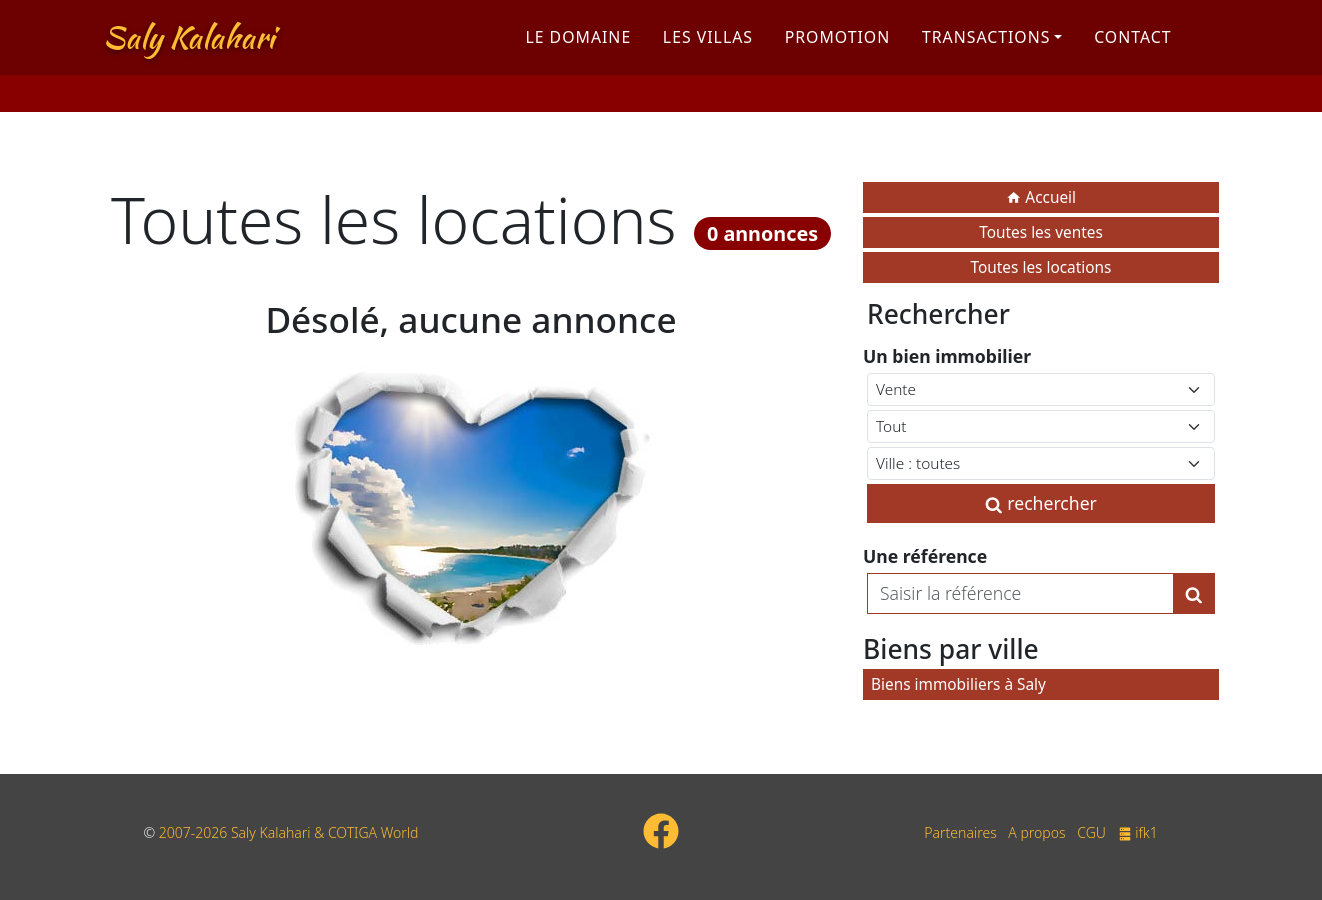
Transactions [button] (986, 53)
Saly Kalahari (188, 53)
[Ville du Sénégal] (1041, 463)
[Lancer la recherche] (1194, 593)
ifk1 (1138, 832)
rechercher (1041, 503)
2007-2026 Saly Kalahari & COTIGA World (289, 832)
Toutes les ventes (1041, 232)
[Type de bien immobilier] (1041, 426)
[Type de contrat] (1041, 389)
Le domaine (578, 53)
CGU (1091, 832)
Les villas (708, 53)
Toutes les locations (1041, 267)
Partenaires (960, 832)
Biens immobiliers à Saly (958, 684)
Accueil (1041, 197)
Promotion (838, 53)
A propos (1036, 832)
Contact (1132, 53)
